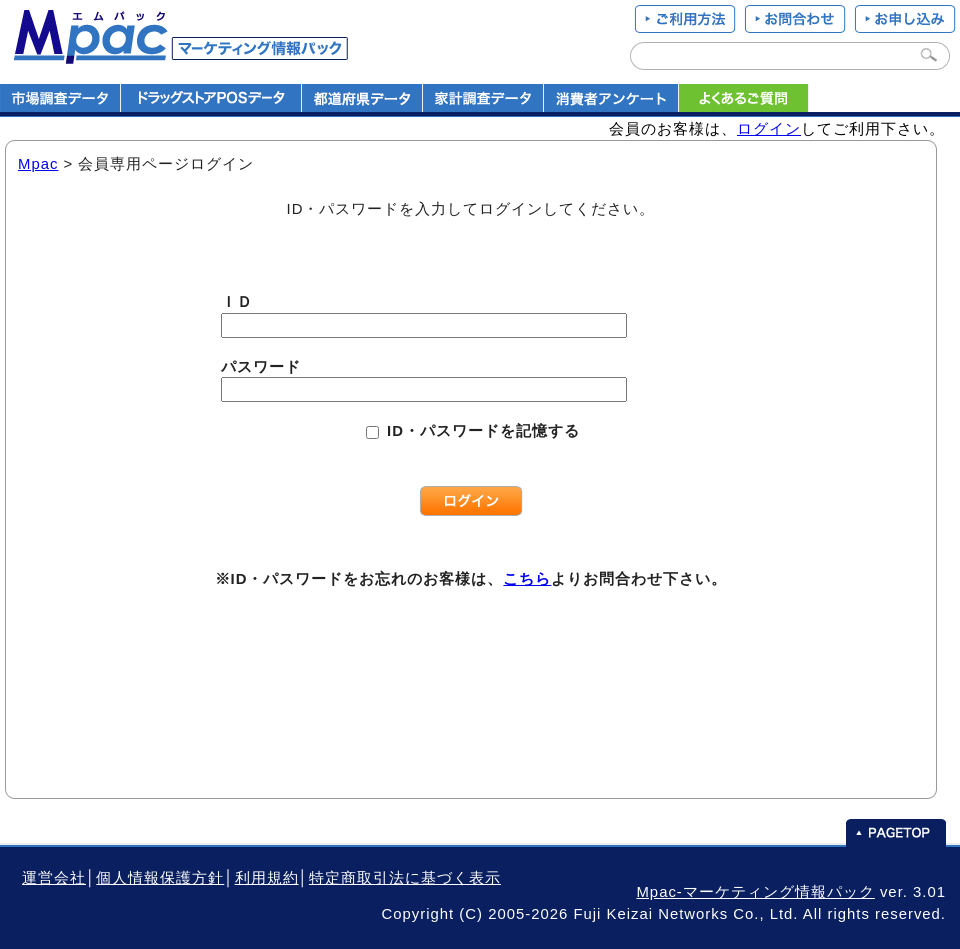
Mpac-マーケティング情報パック (755, 892)
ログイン (769, 129)
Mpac (38, 164)
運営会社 (54, 878)
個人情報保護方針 (160, 878)
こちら (527, 579)
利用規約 (267, 878)
